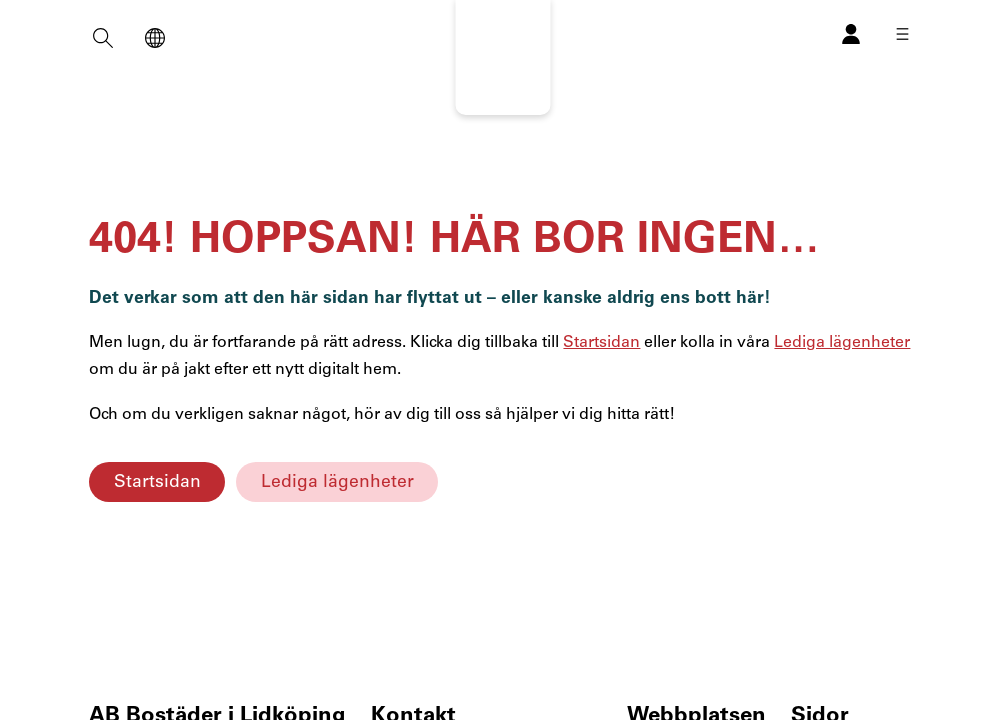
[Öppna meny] (902, 34)
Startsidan (157, 482)
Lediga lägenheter (337, 482)
